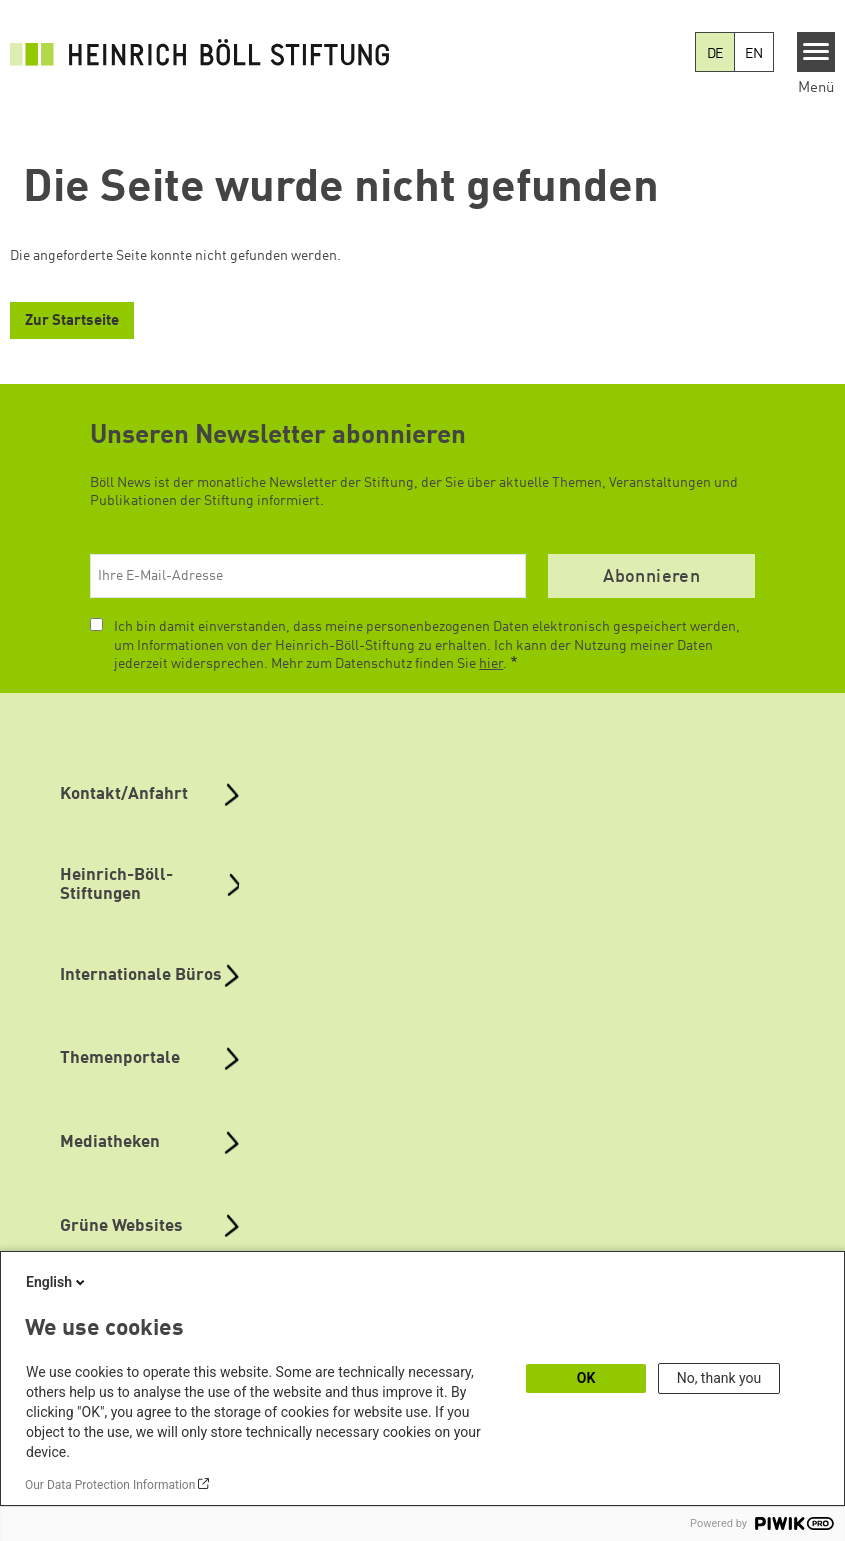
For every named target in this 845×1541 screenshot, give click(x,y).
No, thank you (719, 1378)
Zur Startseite (72, 321)
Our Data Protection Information (110, 1485)
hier (491, 664)
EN (754, 54)
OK (586, 1378)
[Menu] (816, 52)
